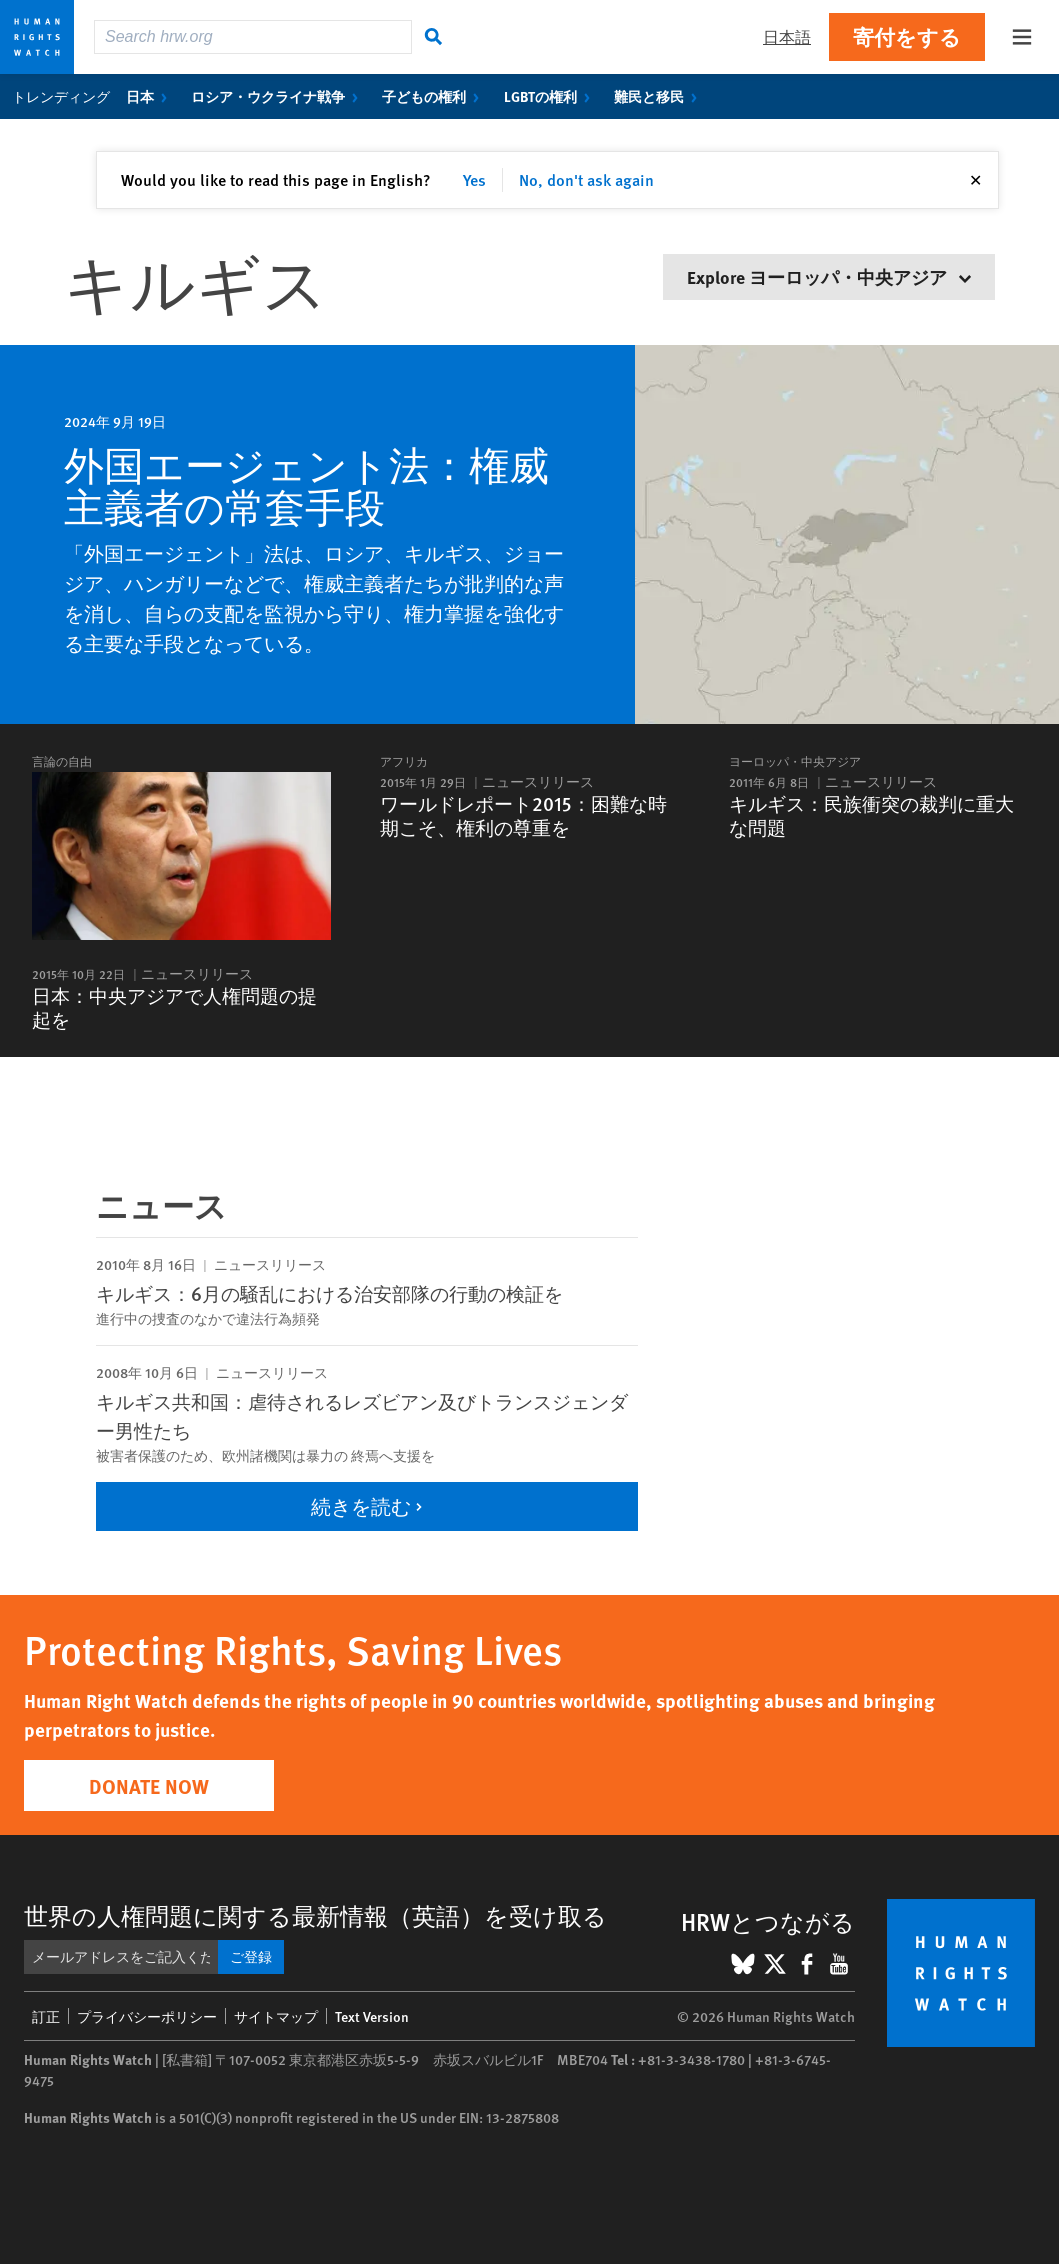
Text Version (372, 2016)
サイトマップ (276, 2016)
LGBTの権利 (551, 96)
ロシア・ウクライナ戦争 (278, 96)
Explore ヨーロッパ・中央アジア (829, 276)
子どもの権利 (434, 96)
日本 (150, 96)
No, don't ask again (586, 179)
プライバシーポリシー (147, 2016)
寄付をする (907, 36)
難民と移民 (659, 96)
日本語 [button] (787, 36)
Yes (474, 179)
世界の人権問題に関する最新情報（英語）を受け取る (315, 1915)
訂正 (46, 2016)
